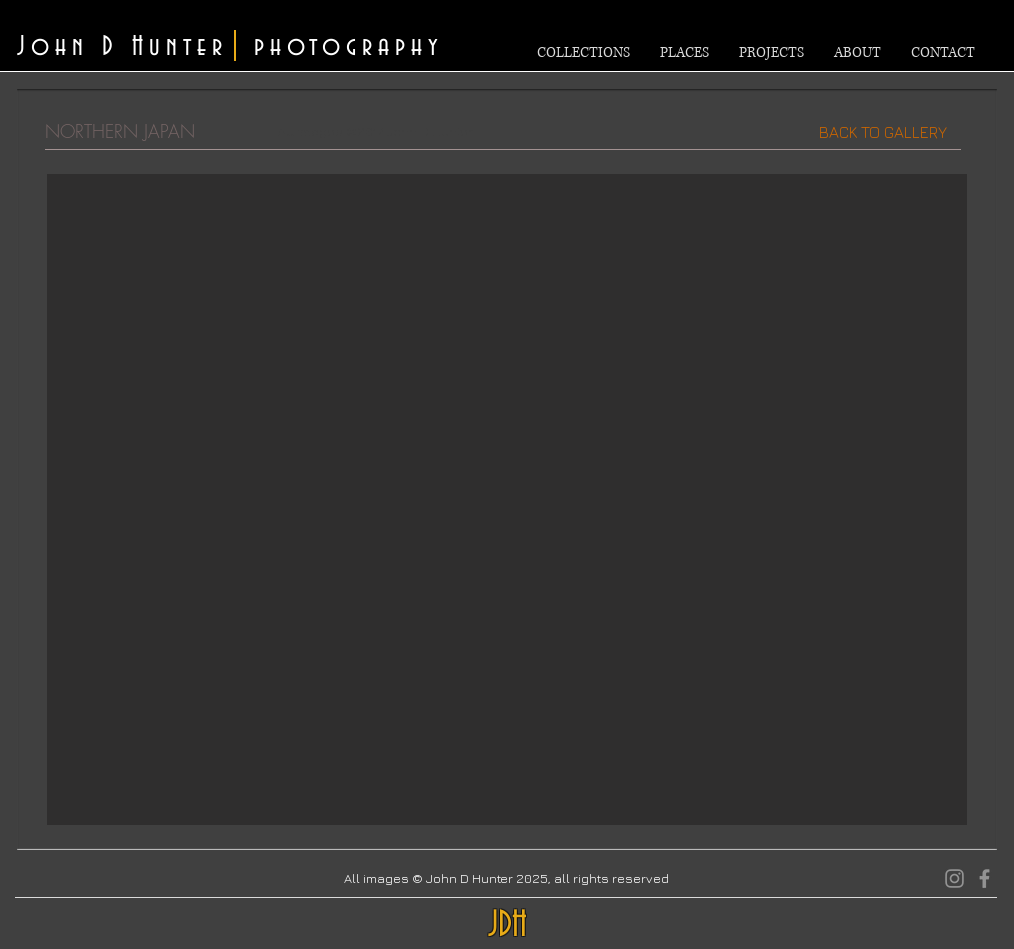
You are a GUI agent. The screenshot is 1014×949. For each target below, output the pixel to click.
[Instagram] (954, 878)
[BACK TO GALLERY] (882, 132)
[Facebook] (984, 878)
